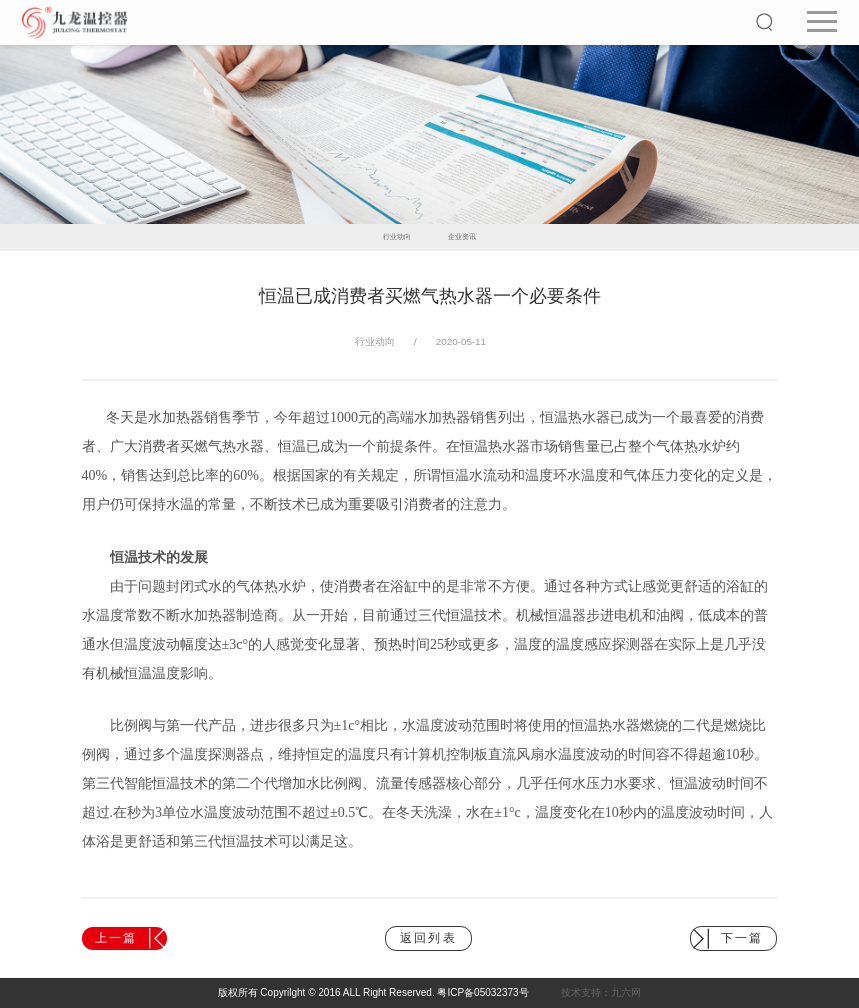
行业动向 (397, 237)
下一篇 (728, 938)
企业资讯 (462, 237)
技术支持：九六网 (601, 992)
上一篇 (130, 938)
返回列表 (428, 938)
